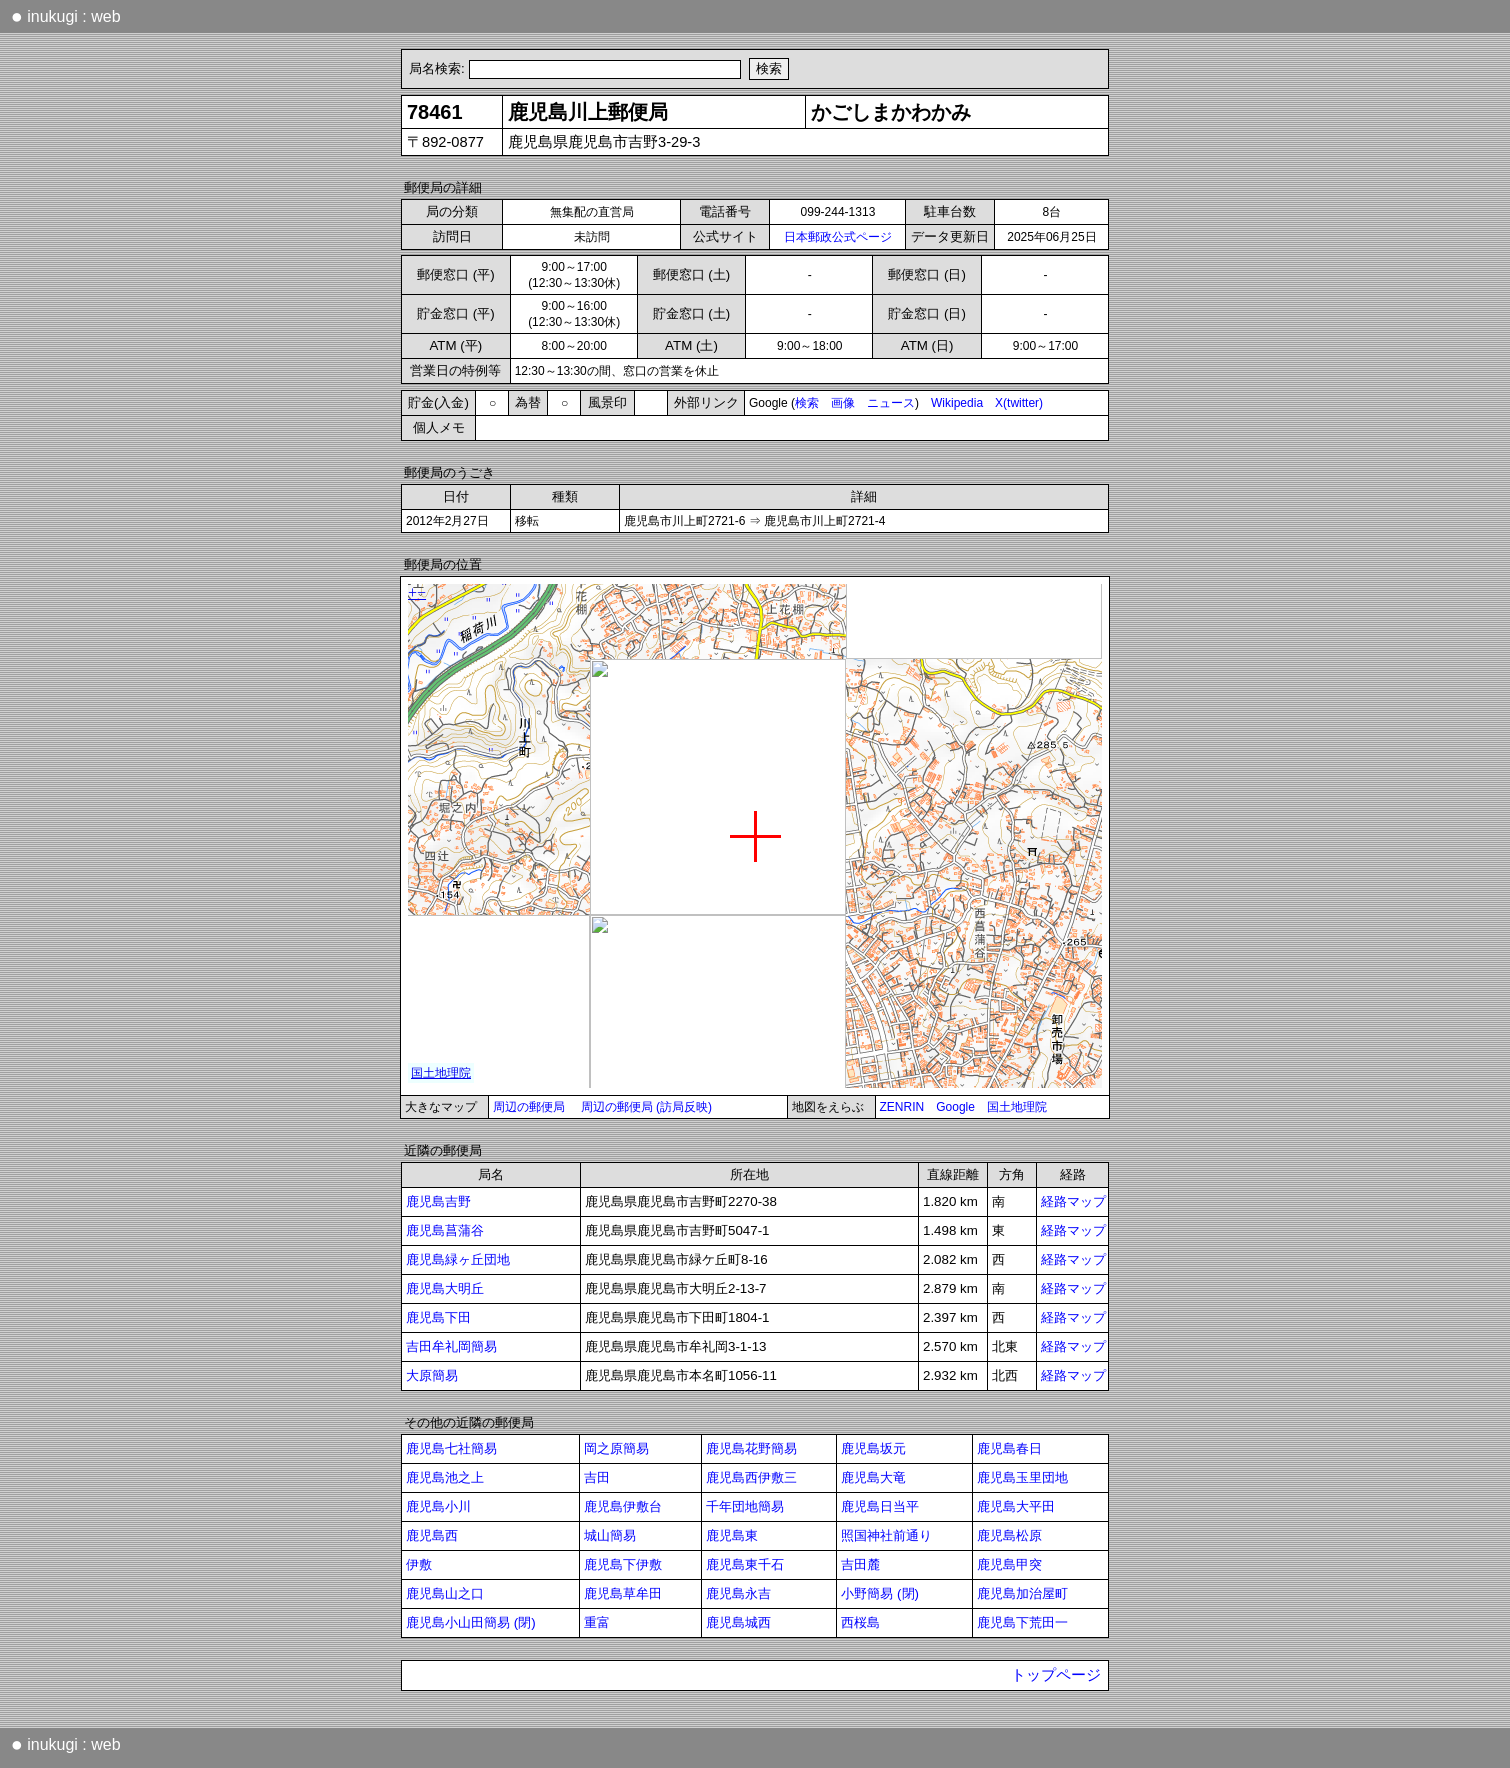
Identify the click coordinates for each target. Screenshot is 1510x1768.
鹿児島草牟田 (623, 1593)
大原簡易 (432, 1375)
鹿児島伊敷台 (623, 1506)
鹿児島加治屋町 (1022, 1593)
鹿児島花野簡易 (751, 1448)
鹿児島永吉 (738, 1593)
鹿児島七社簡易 (451, 1448)
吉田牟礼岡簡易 (451, 1346)
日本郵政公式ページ (838, 237)
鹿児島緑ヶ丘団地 (458, 1259)
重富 (597, 1622)
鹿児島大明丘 (445, 1288)
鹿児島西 (432, 1535)
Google (955, 1107)
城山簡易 (610, 1535)
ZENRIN (902, 1107)
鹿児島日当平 (880, 1506)
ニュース (891, 403)
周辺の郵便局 (529, 1107)
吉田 (597, 1477)
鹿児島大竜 (873, 1477)
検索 (807, 403)
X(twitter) (1019, 403)
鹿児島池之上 (445, 1477)
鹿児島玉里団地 (1022, 1477)
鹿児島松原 (1009, 1535)
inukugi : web (66, 16)
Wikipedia (957, 403)
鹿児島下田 (438, 1317)
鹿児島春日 (1009, 1448)
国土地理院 (1017, 1107)
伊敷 (419, 1564)
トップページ (1056, 1675)
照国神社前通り (886, 1535)
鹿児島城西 (738, 1622)
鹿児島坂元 (873, 1448)
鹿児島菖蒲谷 (445, 1230)
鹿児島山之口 (445, 1593)
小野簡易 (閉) (880, 1593)
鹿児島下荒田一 (1022, 1622)
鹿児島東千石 (745, 1564)
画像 (843, 403)
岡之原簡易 (616, 1448)
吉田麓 (860, 1564)
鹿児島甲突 (1009, 1564)
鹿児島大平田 (1016, 1506)
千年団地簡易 (745, 1506)
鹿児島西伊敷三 (751, 1477)
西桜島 (860, 1622)
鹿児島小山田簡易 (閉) (471, 1622)
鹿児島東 (732, 1535)
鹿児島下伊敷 (623, 1564)
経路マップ (1073, 1201)
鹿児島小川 (438, 1506)
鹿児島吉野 (438, 1201)
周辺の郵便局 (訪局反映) (646, 1107)
